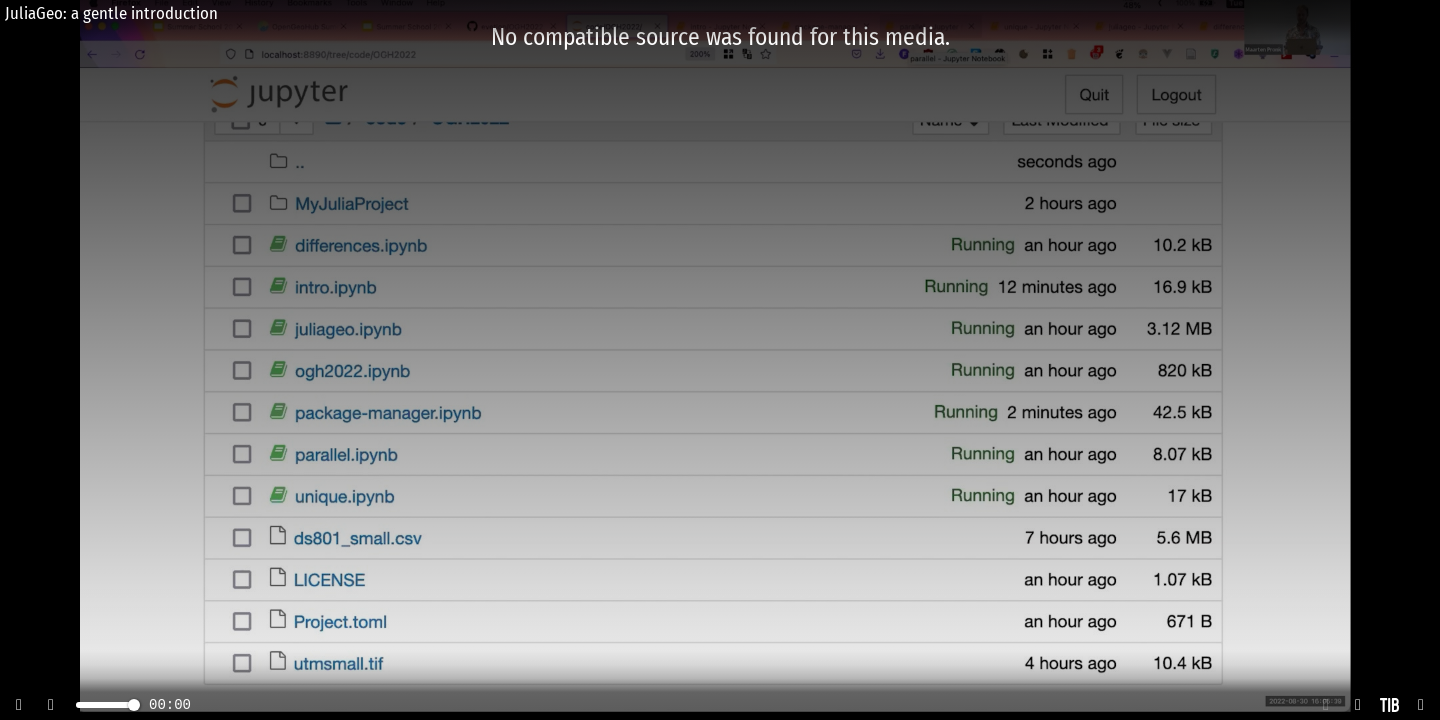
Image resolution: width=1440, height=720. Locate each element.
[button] (1326, 705)
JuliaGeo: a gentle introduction (111, 13)
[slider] (134, 705)
